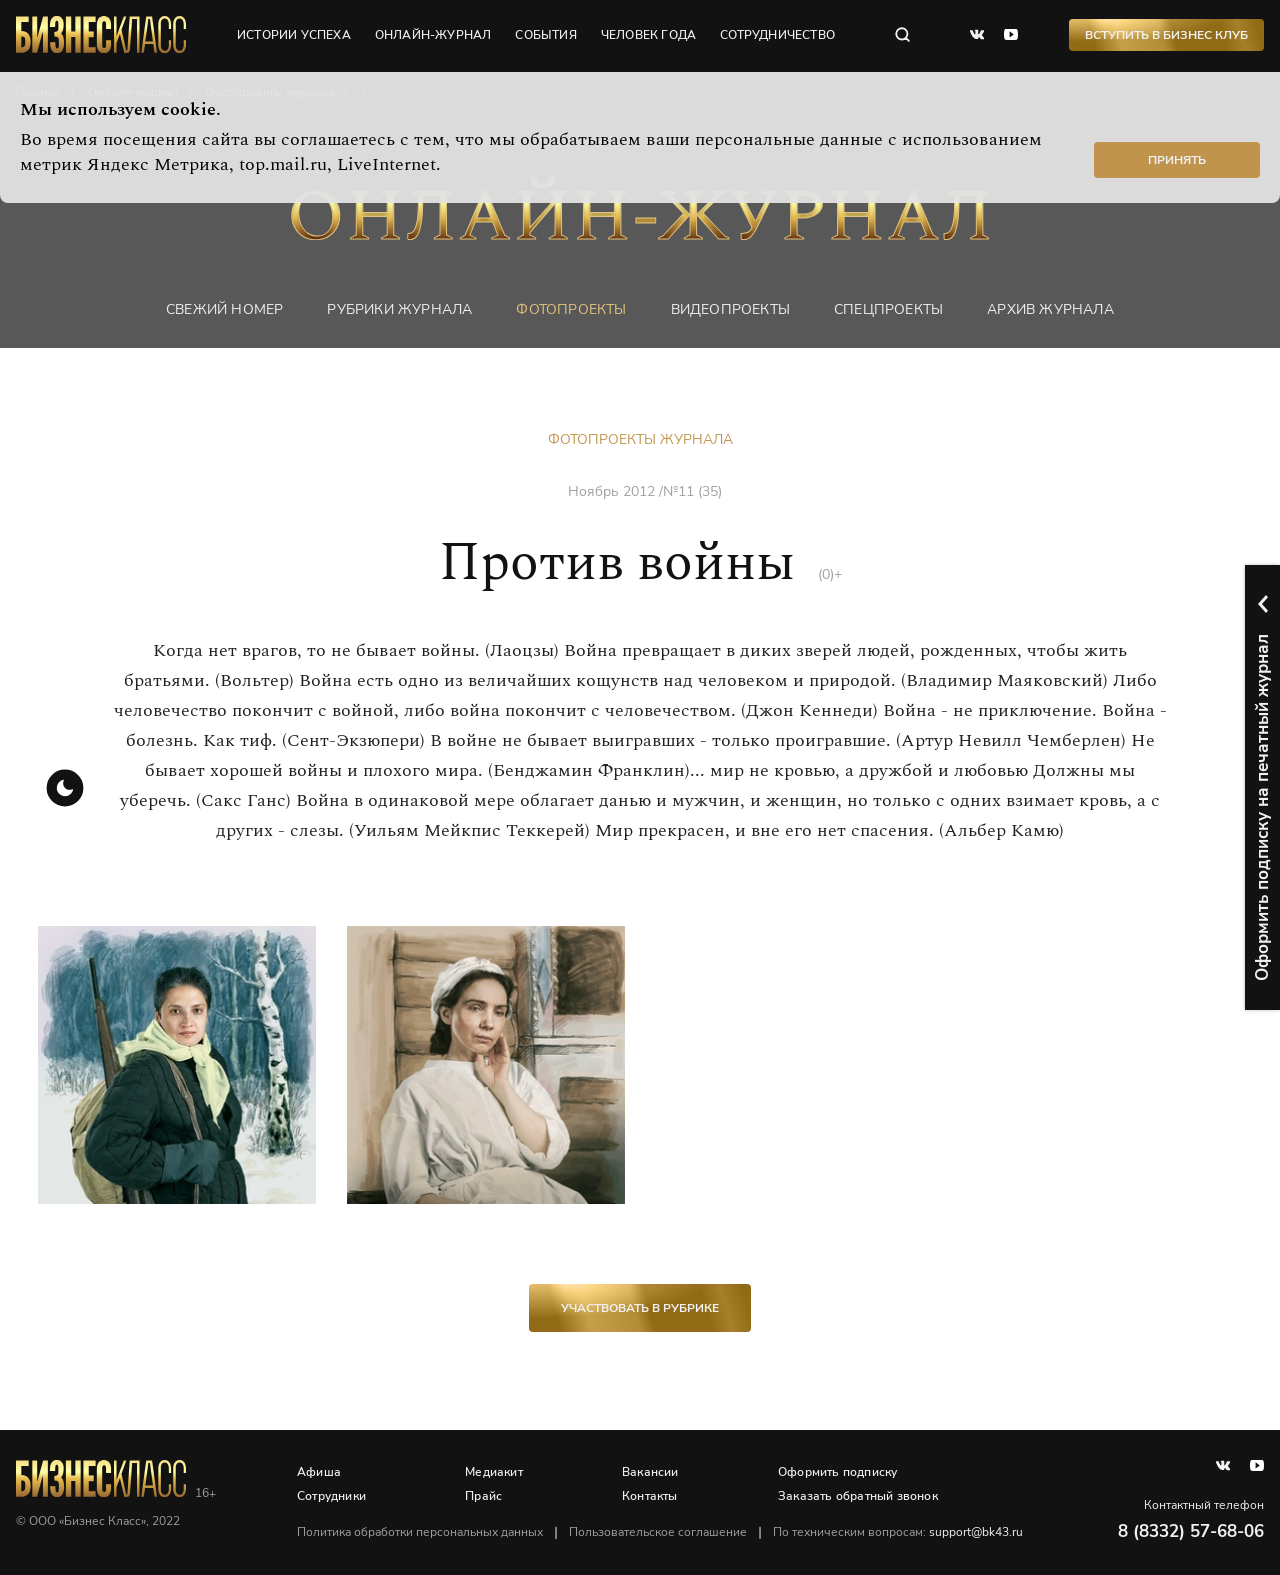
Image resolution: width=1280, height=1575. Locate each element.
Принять (1177, 160)
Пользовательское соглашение (658, 1532)
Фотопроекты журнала (640, 439)
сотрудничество (777, 35)
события (545, 35)
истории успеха (294, 35)
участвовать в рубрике (640, 1308)
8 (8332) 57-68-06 (1191, 1531)
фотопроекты (571, 309)
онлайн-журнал (433, 35)
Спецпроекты (888, 309)
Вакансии (650, 1472)
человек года (648, 35)
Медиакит (494, 1472)
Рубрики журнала (399, 309)
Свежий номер (224, 309)
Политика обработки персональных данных (420, 1532)
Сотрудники (331, 1496)
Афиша (319, 1472)
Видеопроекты (730, 309)
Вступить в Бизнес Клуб (1166, 35)
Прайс (483, 1496)
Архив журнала (1050, 309)
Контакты (650, 1496)
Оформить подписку (837, 1472)
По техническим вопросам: (898, 1532)
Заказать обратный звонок (858, 1496)
